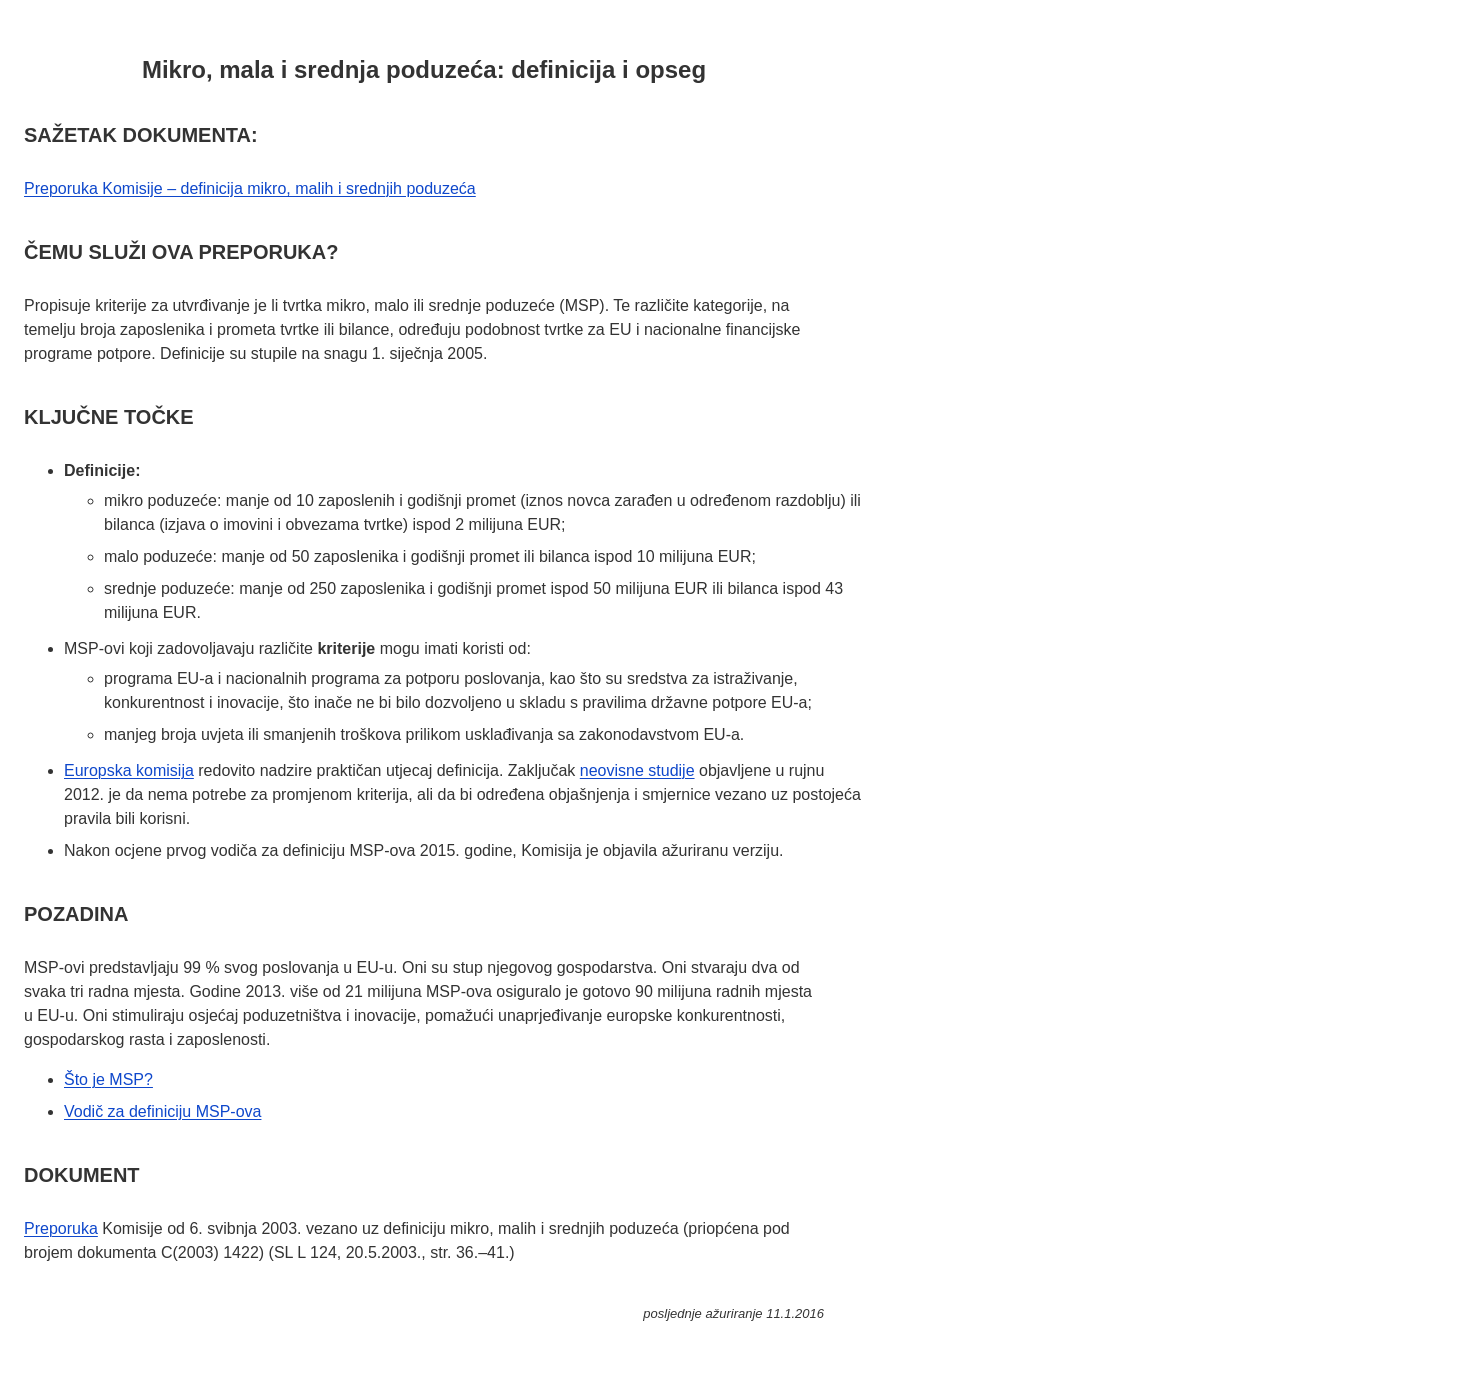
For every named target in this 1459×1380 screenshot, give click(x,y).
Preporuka (61, 1228)
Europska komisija (129, 770)
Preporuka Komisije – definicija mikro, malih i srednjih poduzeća (250, 188)
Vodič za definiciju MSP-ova (162, 1111)
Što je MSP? (108, 1079)
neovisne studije (637, 770)
